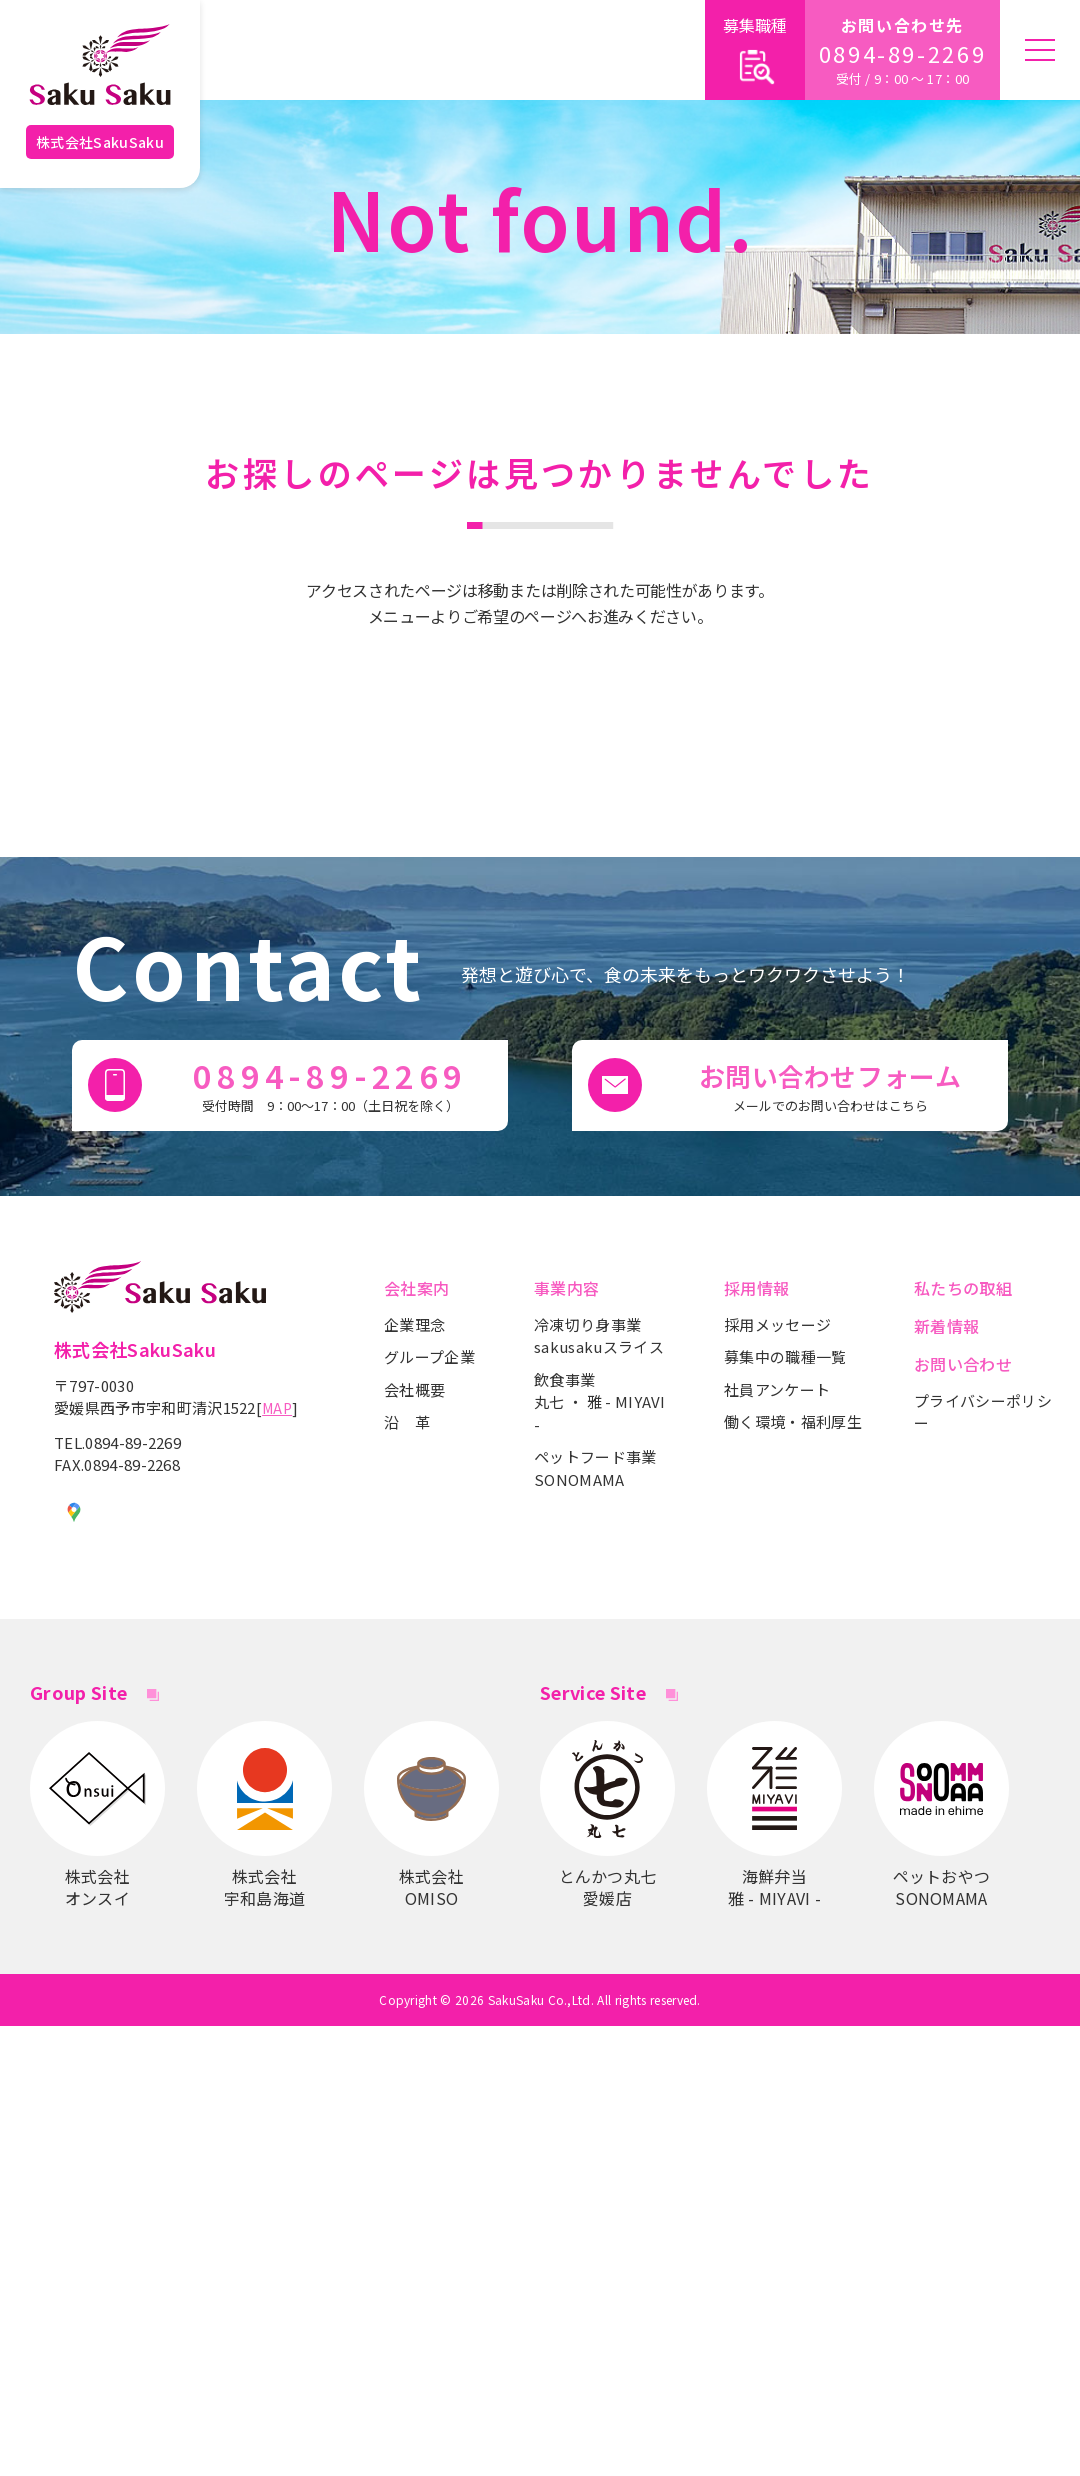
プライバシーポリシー (983, 1412)
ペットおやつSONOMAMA (941, 1815)
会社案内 (416, 1288)
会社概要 (414, 1389)
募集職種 (755, 51)
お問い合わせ (963, 1364)
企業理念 (414, 1324)
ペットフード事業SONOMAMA (595, 1468)
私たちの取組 (963, 1288)
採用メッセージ (777, 1324)
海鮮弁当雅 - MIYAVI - (774, 1815)
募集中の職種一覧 (785, 1356)
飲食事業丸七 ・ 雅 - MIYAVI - (600, 1402)
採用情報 (756, 1288)
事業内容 (566, 1288)
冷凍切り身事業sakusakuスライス (599, 1336)
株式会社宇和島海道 (264, 1815)
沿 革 (407, 1421)
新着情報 (946, 1326)
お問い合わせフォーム (830, 1086)
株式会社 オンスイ (97, 1815)
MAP (277, 1408)
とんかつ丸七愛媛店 (607, 1815)
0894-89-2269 (903, 53)
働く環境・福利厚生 (793, 1421)
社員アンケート (777, 1389)
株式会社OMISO (431, 1815)
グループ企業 (429, 1356)
